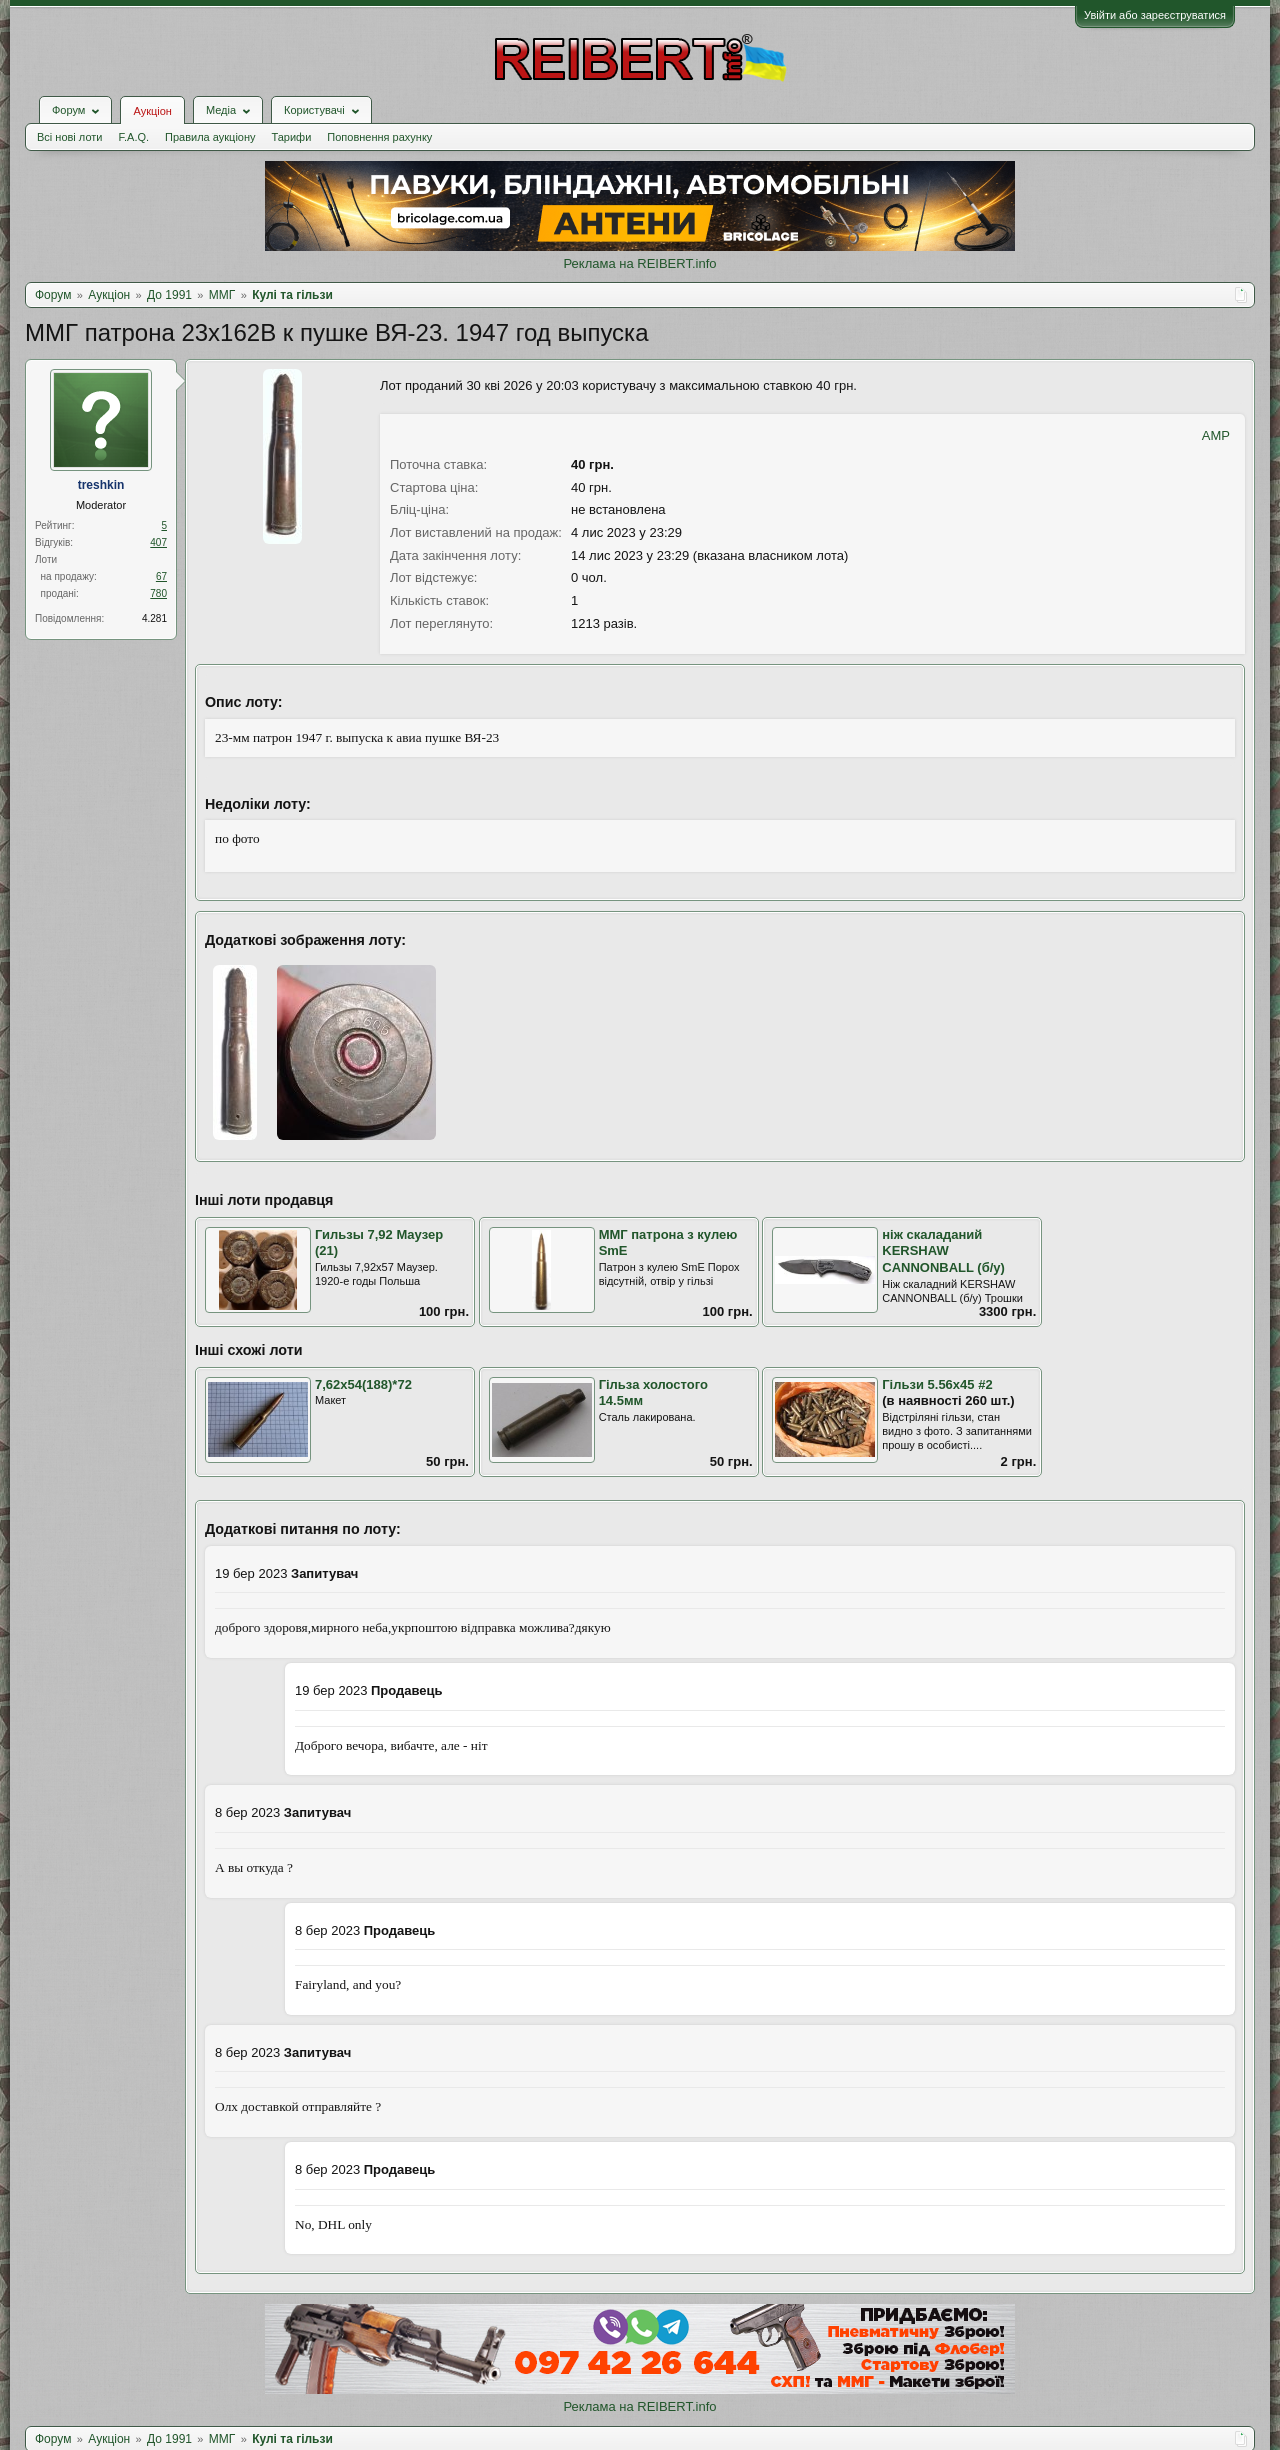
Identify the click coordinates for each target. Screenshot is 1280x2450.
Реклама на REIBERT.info (639, 263)
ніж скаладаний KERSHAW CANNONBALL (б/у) (943, 1251)
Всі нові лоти (69, 137)
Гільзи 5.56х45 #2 (937, 1384)
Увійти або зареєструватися (1155, 15)
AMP (1216, 435)
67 (161, 576)
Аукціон (152, 111)
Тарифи (292, 137)
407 (158, 542)
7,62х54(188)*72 (363, 1384)
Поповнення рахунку (379, 137)
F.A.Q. (133, 137)
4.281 (154, 618)
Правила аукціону (210, 137)
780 (158, 593)
